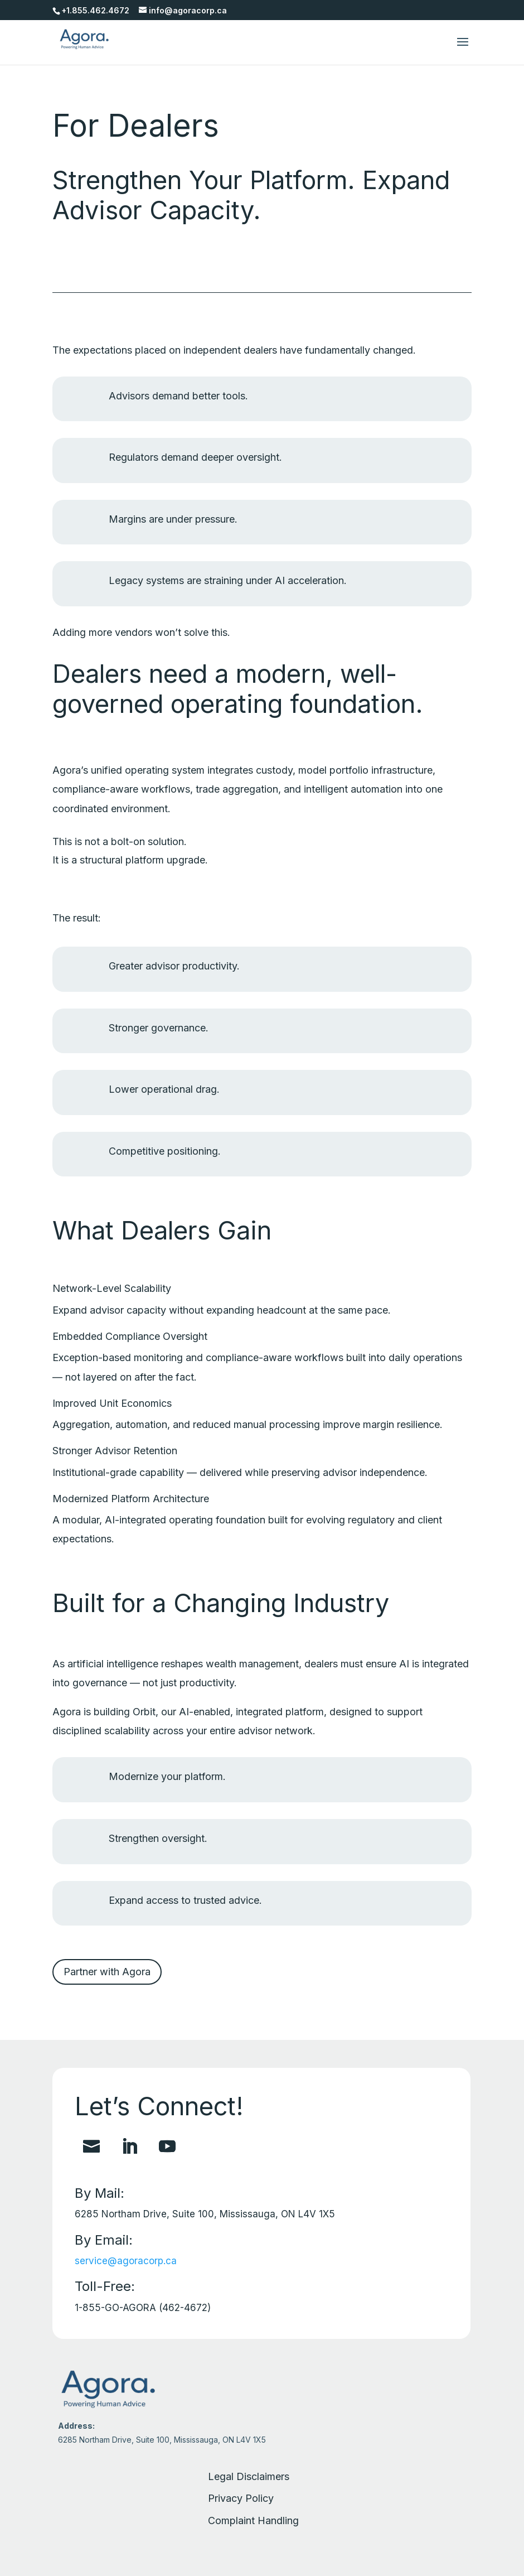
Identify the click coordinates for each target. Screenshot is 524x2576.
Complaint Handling (253, 2520)
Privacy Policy (241, 2498)
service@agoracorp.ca (126, 2260)
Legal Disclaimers (248, 2476)
